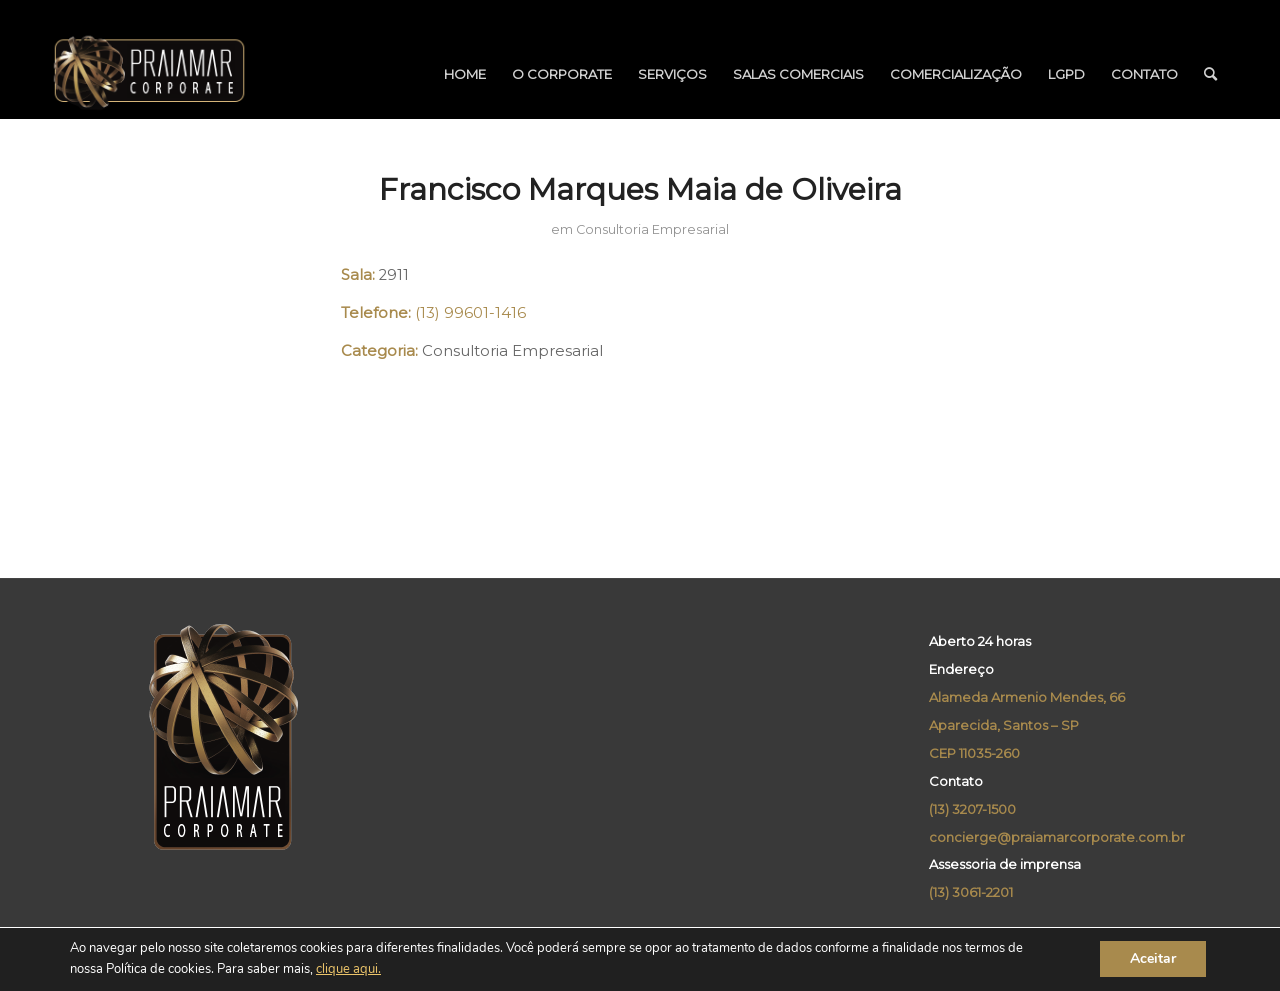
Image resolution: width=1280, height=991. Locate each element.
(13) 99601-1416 (470, 313)
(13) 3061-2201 (971, 892)
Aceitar (1153, 959)
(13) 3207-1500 (972, 809)
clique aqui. (348, 970)
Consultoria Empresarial (652, 229)
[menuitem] (465, 74)
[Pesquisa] (1210, 74)
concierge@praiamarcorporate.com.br (1057, 837)
